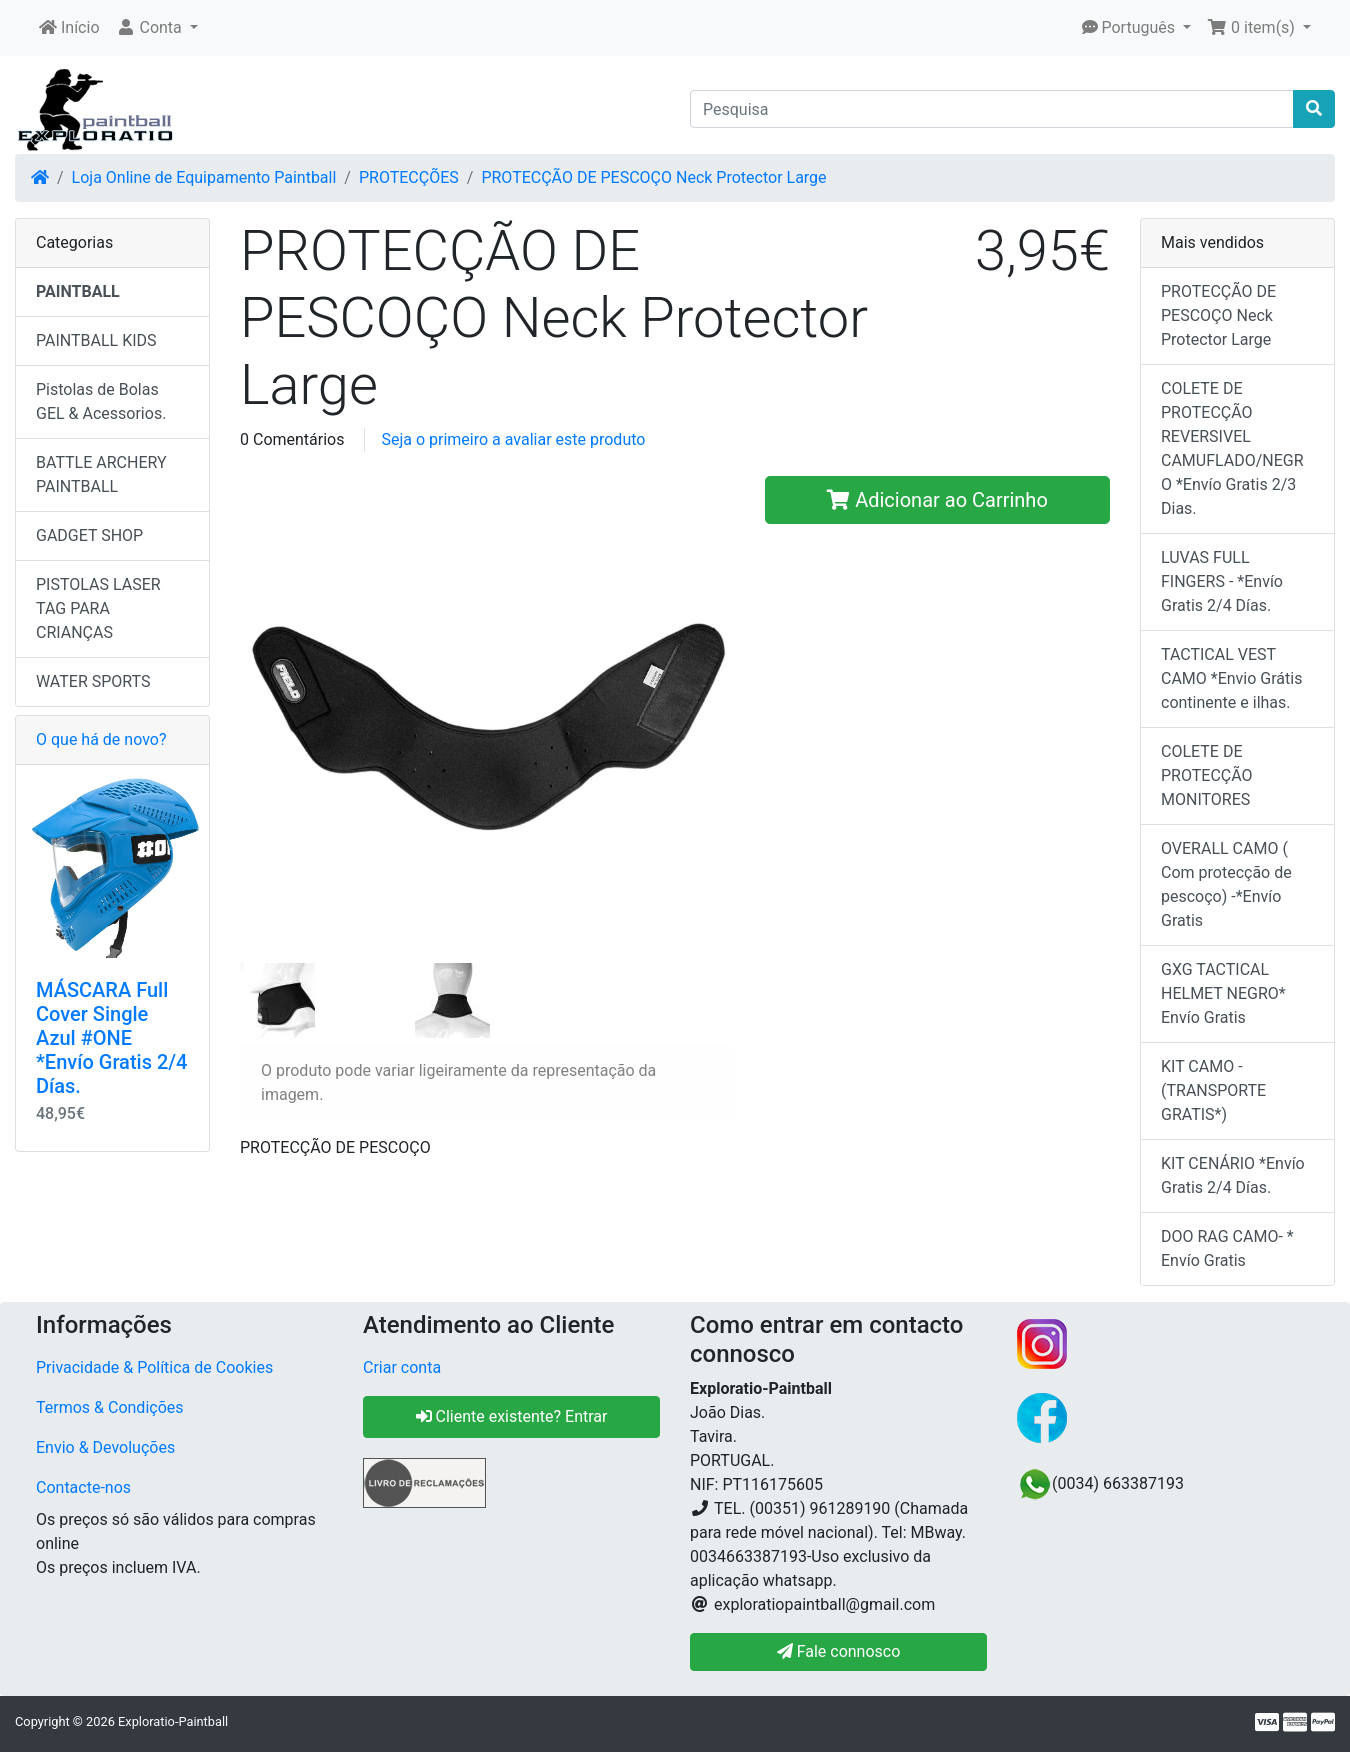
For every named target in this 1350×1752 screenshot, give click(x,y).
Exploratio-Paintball (173, 1721)
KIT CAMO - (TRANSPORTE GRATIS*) (1213, 1090)
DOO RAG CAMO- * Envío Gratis (1227, 1248)
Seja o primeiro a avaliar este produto (513, 439)
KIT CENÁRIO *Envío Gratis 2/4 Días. (1233, 1175)
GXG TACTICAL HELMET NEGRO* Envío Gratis (1223, 993)
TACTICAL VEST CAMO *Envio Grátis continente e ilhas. (1231, 678)
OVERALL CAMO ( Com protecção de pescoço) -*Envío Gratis (1226, 884)
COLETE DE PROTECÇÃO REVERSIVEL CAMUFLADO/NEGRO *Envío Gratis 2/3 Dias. (1232, 448)
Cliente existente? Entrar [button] (512, 1416)
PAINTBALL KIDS (96, 340)
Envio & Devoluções (105, 1447)
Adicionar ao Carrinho (937, 500)
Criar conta (402, 1367)
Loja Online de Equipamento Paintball (204, 177)
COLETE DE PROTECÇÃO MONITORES (1207, 775)
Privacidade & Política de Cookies (154, 1367)
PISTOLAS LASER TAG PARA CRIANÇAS (98, 608)
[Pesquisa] (992, 109)
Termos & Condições (110, 1407)
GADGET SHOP (89, 535)
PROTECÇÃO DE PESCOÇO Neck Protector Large (653, 177)
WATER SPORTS (93, 681)
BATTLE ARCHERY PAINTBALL (101, 474)
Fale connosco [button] (839, 1651)
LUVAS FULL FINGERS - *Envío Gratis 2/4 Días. (1222, 581)
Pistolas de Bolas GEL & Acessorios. (101, 401)
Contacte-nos (83, 1487)
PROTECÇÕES (409, 177)
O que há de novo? (101, 739)
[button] (157, 28)
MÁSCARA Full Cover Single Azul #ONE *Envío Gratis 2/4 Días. (111, 1038)
